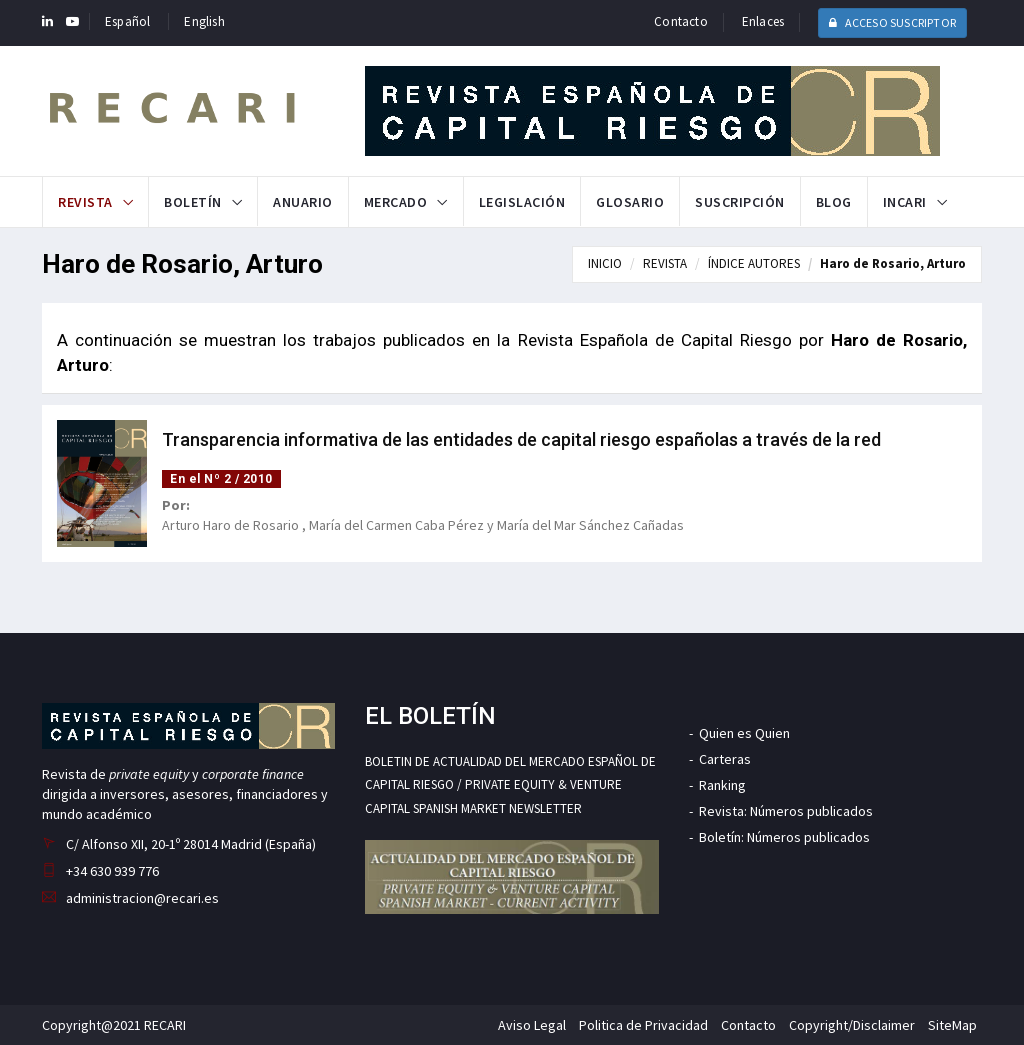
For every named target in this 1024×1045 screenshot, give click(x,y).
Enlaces (763, 21)
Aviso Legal (532, 1025)
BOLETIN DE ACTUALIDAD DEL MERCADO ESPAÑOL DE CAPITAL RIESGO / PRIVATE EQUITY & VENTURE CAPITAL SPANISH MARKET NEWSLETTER (510, 785)
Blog (834, 202)
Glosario (630, 202)
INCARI (905, 202)
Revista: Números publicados (786, 811)
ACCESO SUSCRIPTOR (892, 22)
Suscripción (740, 202)
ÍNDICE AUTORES (754, 263)
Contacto (681, 21)
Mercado (396, 202)
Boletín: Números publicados (784, 837)
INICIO (605, 263)
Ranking (722, 785)
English (204, 21)
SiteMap (952, 1025)
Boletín (193, 202)
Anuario (303, 202)
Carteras (725, 759)
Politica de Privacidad (643, 1025)
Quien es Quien (744, 733)
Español (127, 21)
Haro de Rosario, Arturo (893, 263)
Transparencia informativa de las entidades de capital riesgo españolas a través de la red (521, 439)
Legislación (522, 202)
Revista (85, 202)
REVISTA (665, 263)
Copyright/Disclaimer (852, 1025)
